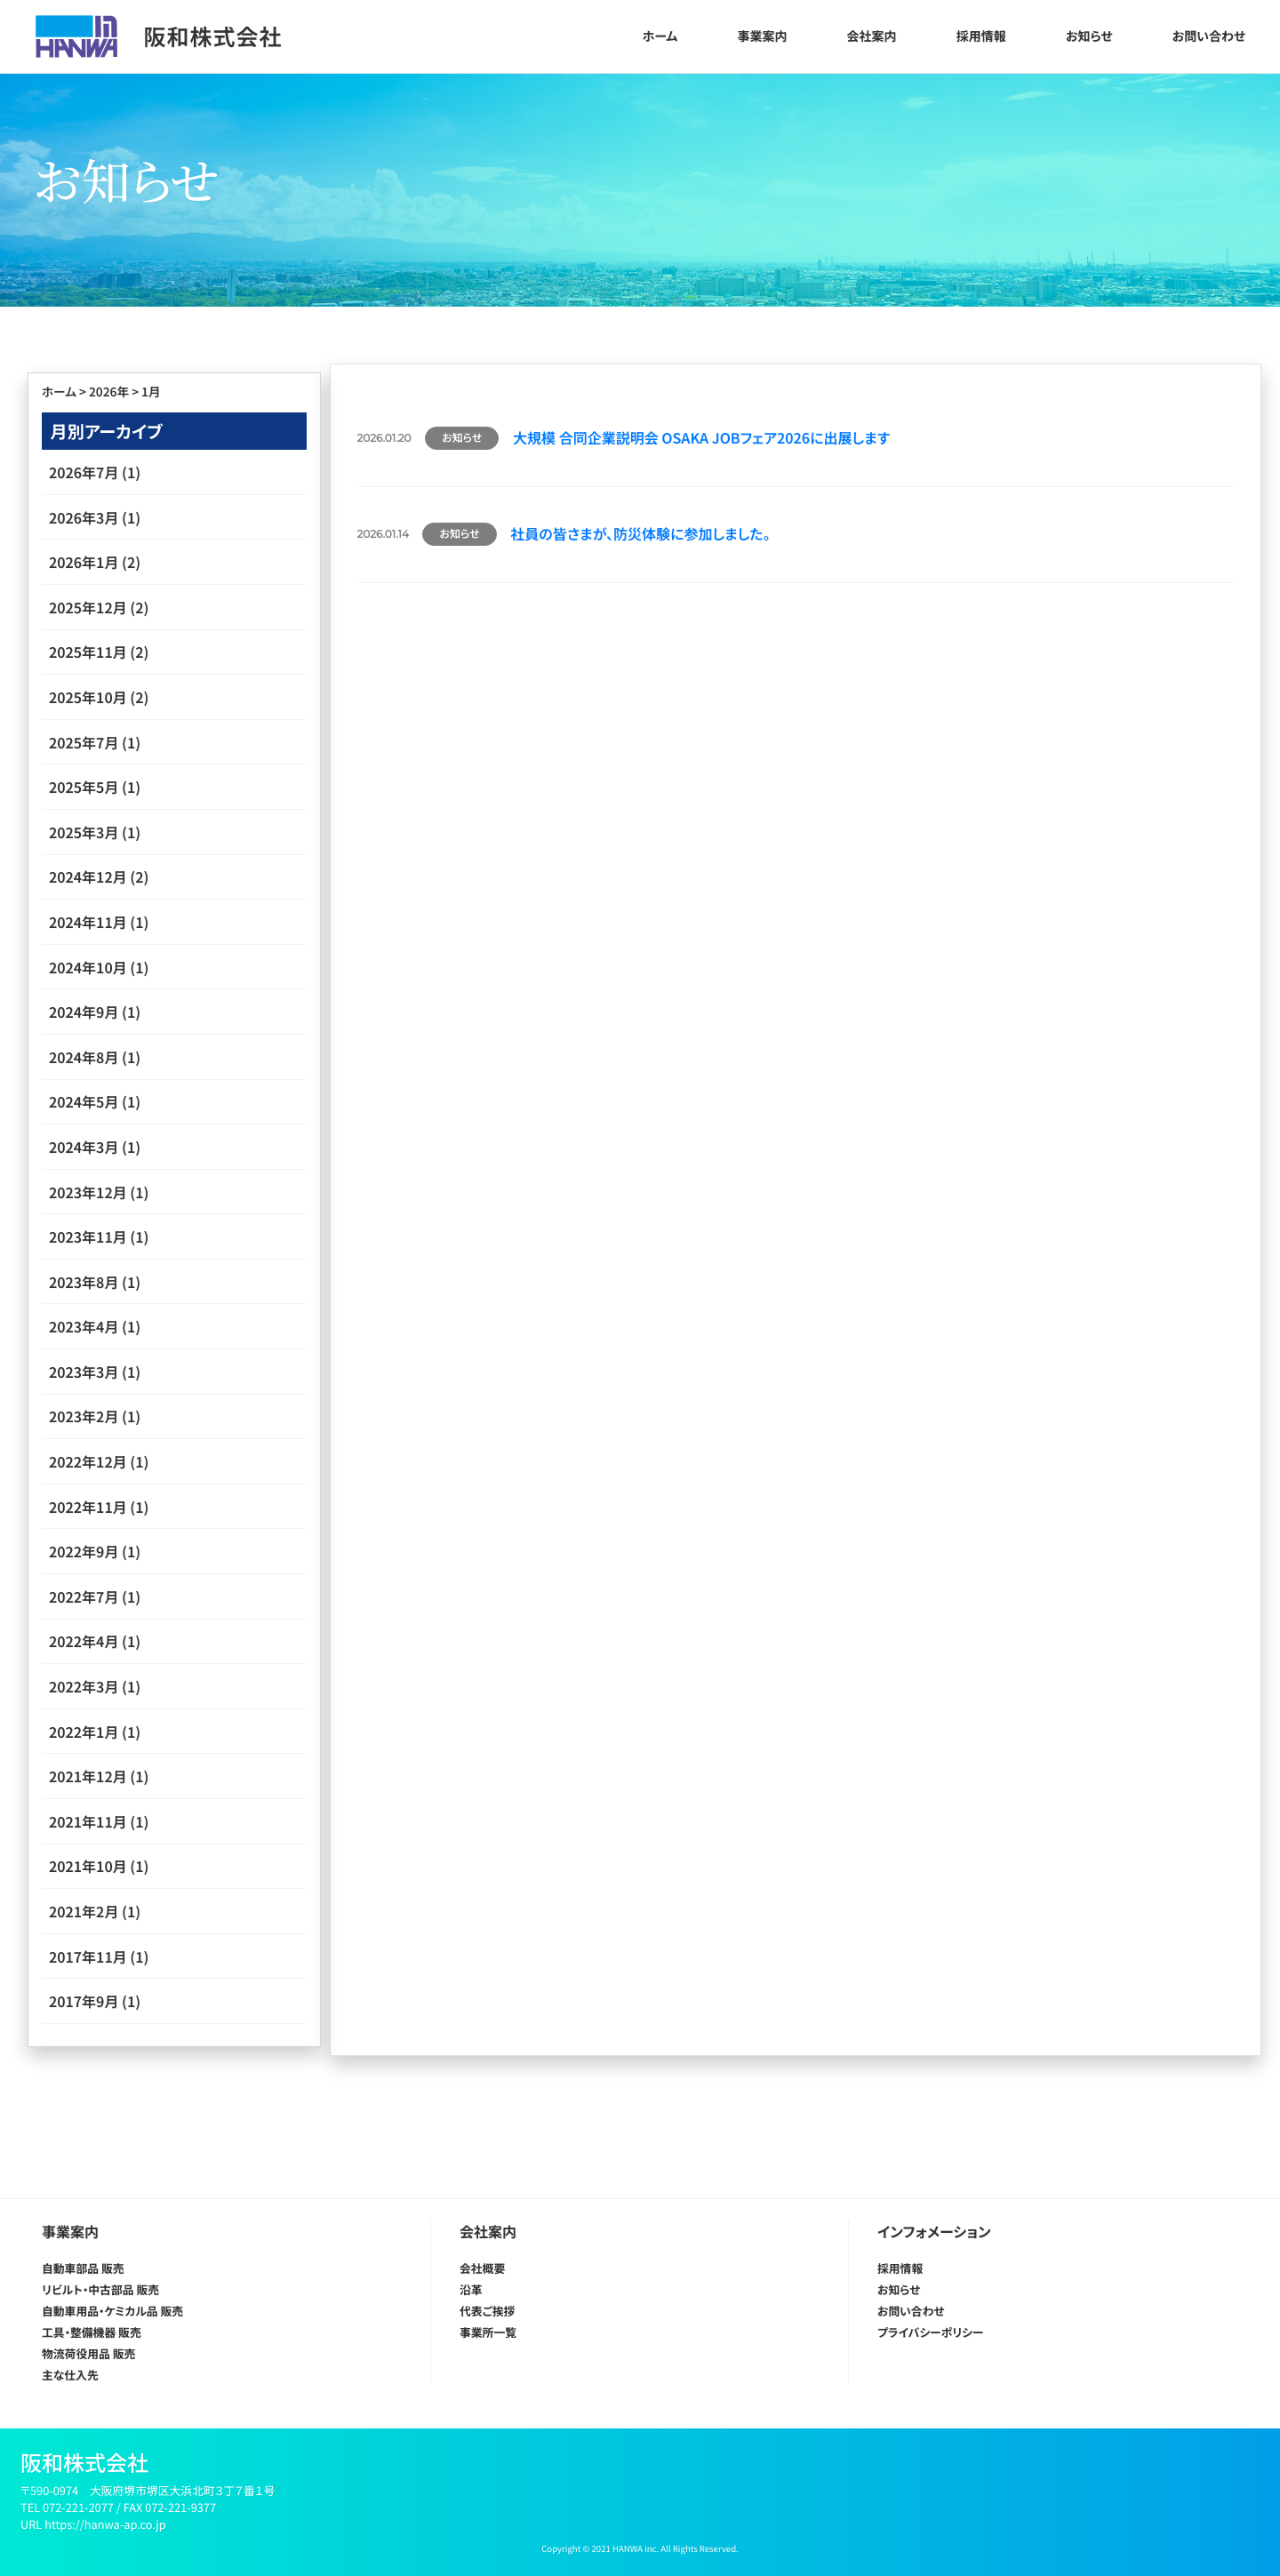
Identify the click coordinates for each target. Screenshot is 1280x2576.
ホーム (660, 36)
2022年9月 (83, 1551)
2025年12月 (88, 607)
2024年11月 (88, 921)
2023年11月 (88, 1236)
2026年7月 (83, 472)
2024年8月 (83, 1057)
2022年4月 (83, 1641)
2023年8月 (83, 1281)
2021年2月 (83, 1911)
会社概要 (482, 2268)
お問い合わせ (1209, 36)
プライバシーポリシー (930, 2332)
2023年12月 (88, 1192)
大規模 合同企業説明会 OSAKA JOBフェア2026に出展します (701, 437)
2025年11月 (88, 651)
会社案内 (872, 36)
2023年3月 (83, 1371)
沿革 (471, 2289)
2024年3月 (83, 1146)
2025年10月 (88, 697)
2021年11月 (88, 1821)
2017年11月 (88, 1956)
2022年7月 (83, 1596)
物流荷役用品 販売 (88, 2353)
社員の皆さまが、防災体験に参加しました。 (640, 533)
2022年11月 (88, 1506)
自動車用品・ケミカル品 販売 (112, 2310)
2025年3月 (83, 832)
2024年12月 (88, 876)
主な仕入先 (70, 2374)
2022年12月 (88, 1461)
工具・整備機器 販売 (91, 2332)
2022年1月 (83, 1731)
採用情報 (981, 36)
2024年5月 (83, 1101)
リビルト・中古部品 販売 (100, 2289)
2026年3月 (83, 517)
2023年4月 (83, 1326)
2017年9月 (83, 2001)
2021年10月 (88, 1865)
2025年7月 (83, 742)
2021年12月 (88, 1776)
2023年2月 (83, 1416)
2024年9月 (83, 1011)
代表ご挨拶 (487, 2310)
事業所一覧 (488, 2332)
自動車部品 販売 (83, 2268)
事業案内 (762, 36)
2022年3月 (83, 1686)
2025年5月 (83, 786)
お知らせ (1089, 36)
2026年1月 (83, 561)
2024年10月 (88, 967)
